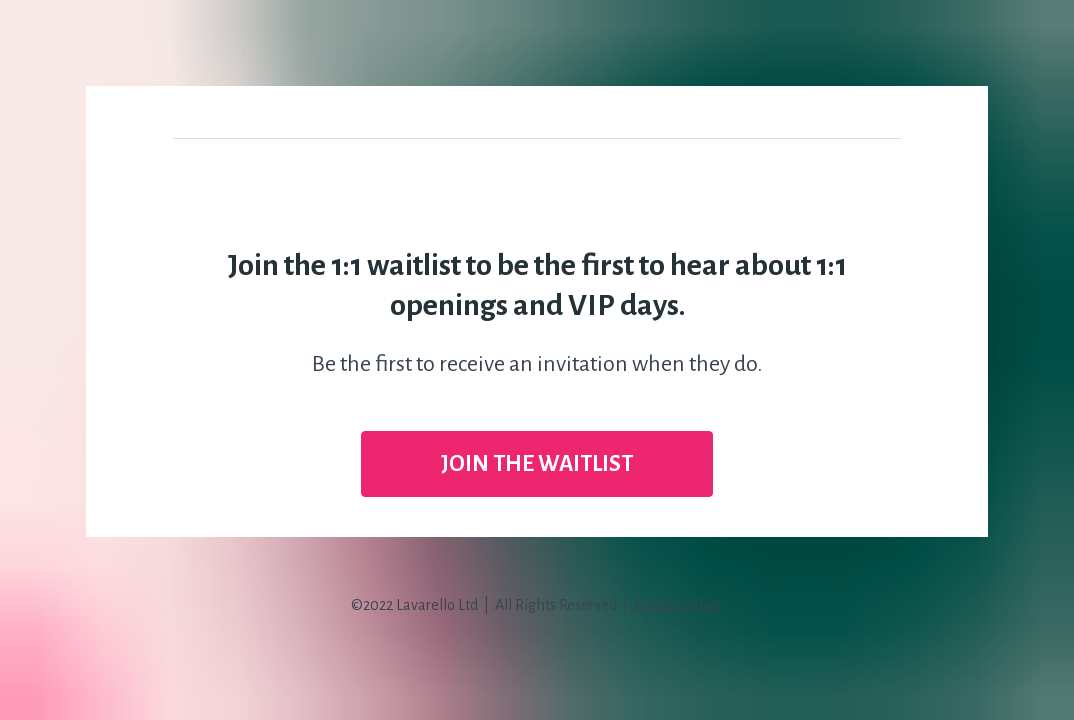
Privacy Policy (675, 605)
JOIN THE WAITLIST (537, 464)
